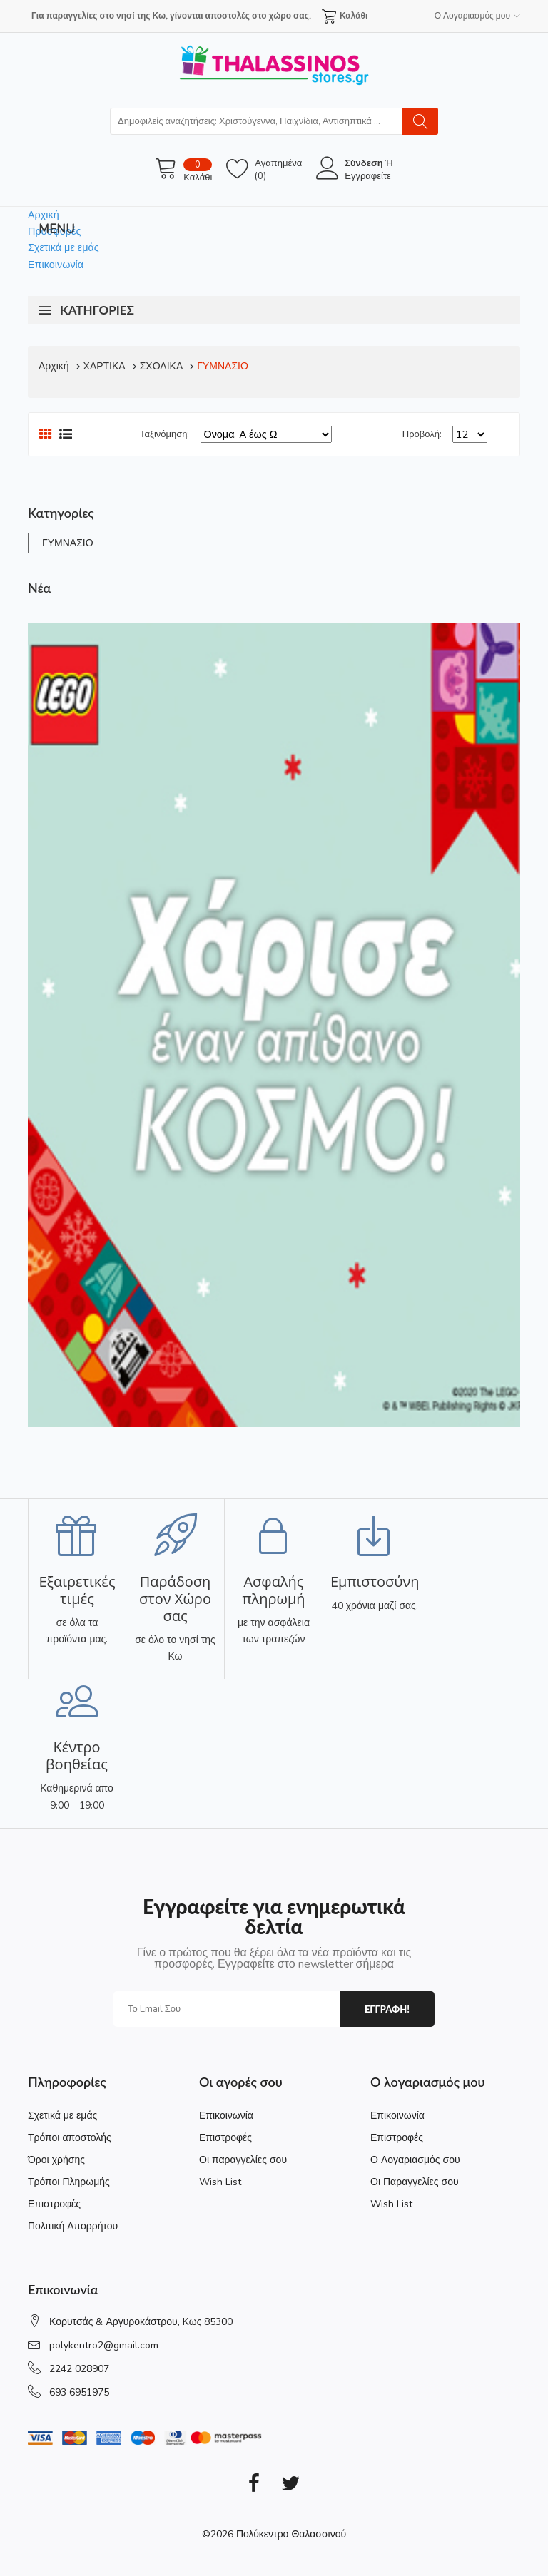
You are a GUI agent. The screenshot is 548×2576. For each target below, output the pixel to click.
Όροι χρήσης (56, 2160)
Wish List (220, 2182)
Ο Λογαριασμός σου (415, 2160)
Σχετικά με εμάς (63, 247)
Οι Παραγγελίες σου (414, 2182)
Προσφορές (54, 231)
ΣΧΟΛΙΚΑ (161, 366)
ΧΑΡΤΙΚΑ (104, 366)
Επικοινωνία (55, 264)
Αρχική (43, 215)
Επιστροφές (54, 2204)
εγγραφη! (387, 2009)
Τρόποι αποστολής (69, 2138)
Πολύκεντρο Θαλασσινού (291, 2534)
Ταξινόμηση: (164, 434)
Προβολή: (422, 434)
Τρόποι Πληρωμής (69, 2182)
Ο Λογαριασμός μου (477, 15)
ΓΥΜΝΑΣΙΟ (222, 366)
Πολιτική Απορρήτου (73, 2226)
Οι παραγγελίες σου (243, 2160)
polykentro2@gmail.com (103, 2345)
